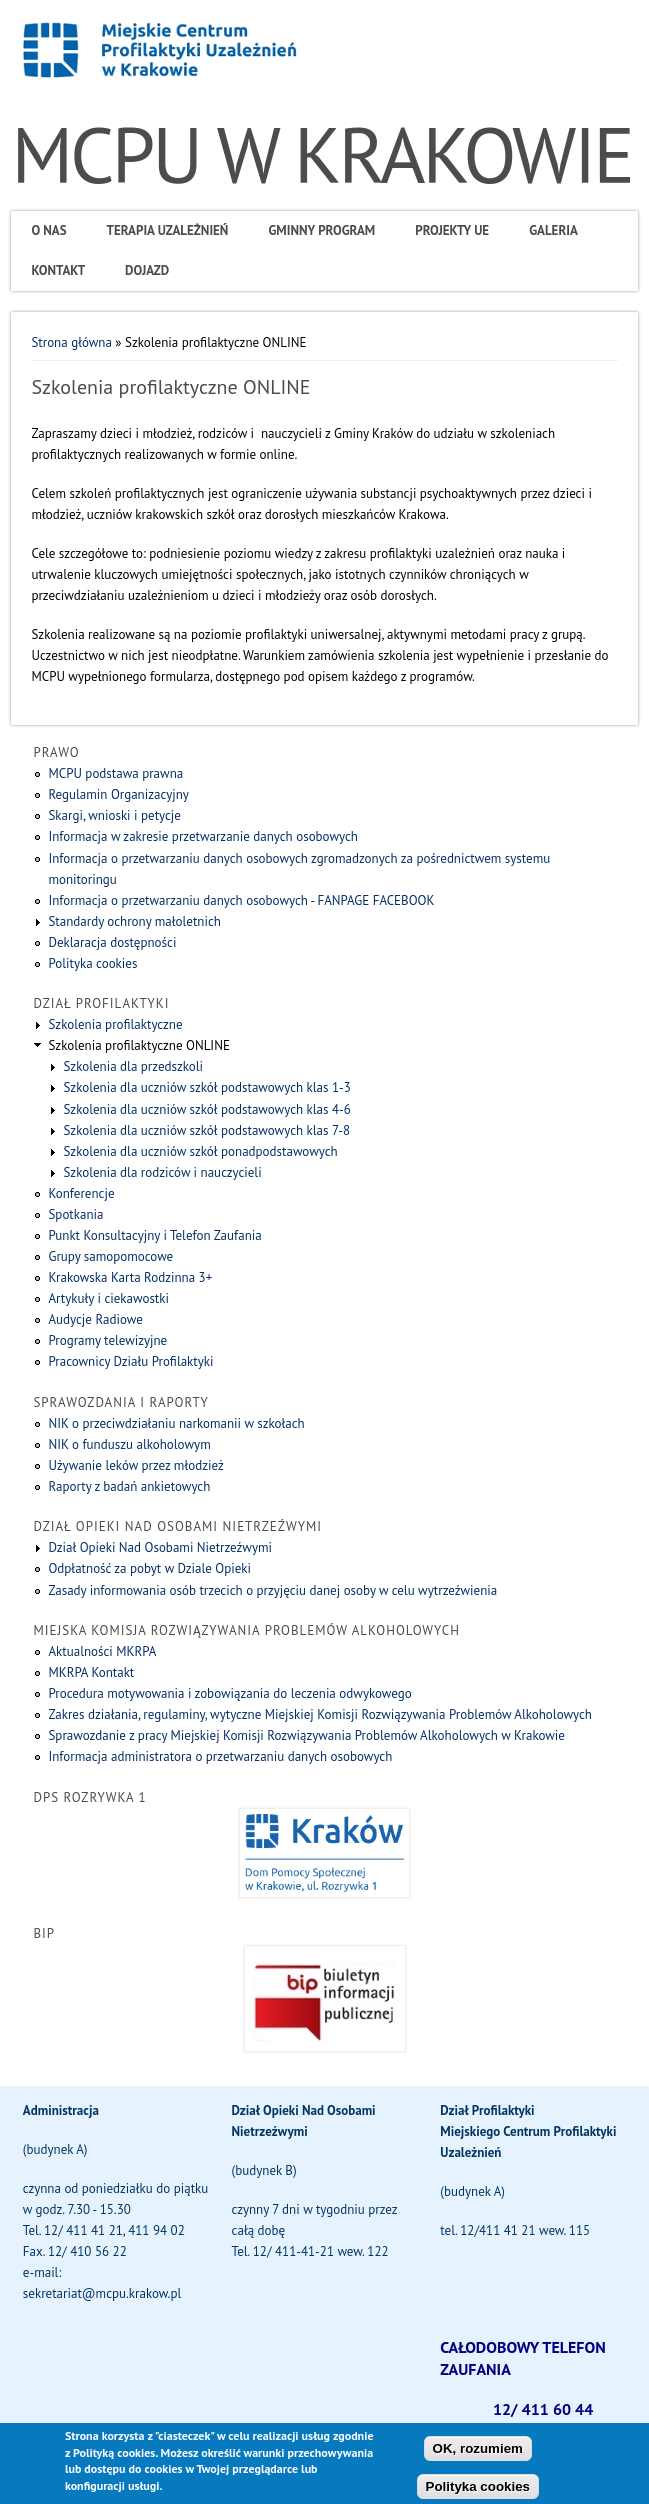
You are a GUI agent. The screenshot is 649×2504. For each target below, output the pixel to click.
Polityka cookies (92, 963)
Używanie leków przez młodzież (135, 1465)
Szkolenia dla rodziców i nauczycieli (162, 1172)
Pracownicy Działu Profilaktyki (130, 1361)
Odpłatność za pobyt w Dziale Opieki (149, 1568)
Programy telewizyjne (107, 1340)
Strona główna (71, 342)
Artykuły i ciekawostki (108, 1298)
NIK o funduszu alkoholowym (129, 1444)
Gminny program (321, 230)
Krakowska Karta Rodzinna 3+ (130, 1277)
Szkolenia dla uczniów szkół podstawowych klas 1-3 (206, 1087)
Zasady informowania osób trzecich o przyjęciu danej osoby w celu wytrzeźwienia (272, 1590)
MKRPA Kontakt (91, 1672)
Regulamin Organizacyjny (118, 794)
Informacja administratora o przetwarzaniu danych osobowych (220, 1756)
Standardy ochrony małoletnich (134, 921)
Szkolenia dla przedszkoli (133, 1066)
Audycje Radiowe (95, 1319)
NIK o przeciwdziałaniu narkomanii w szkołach (176, 1423)
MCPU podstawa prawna (115, 773)
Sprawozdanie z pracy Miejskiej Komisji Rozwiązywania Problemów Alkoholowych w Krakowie (306, 1735)
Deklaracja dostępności (112, 942)
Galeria (553, 230)
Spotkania (75, 1214)
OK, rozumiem (478, 2456)
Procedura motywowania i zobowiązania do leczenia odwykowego (229, 1693)
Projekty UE (452, 230)
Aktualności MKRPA (102, 1651)
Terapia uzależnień (168, 230)
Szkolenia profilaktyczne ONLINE (138, 1045)
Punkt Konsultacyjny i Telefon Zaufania (154, 1235)
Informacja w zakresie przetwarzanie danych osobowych (203, 836)
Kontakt (58, 270)
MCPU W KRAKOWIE (321, 154)
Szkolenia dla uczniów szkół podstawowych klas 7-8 (206, 1130)
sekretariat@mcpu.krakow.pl (102, 2293)
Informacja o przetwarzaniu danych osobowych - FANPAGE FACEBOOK (241, 900)
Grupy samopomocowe (110, 1256)
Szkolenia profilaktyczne (115, 1024)
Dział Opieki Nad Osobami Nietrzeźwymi (160, 1547)
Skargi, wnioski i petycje (114, 815)
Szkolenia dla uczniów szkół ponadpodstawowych (200, 1151)
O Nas (48, 230)
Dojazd (147, 270)
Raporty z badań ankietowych (129, 1486)
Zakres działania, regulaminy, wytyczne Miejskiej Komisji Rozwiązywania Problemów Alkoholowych (320, 1714)
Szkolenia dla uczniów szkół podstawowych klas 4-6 (206, 1109)
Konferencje (81, 1193)
